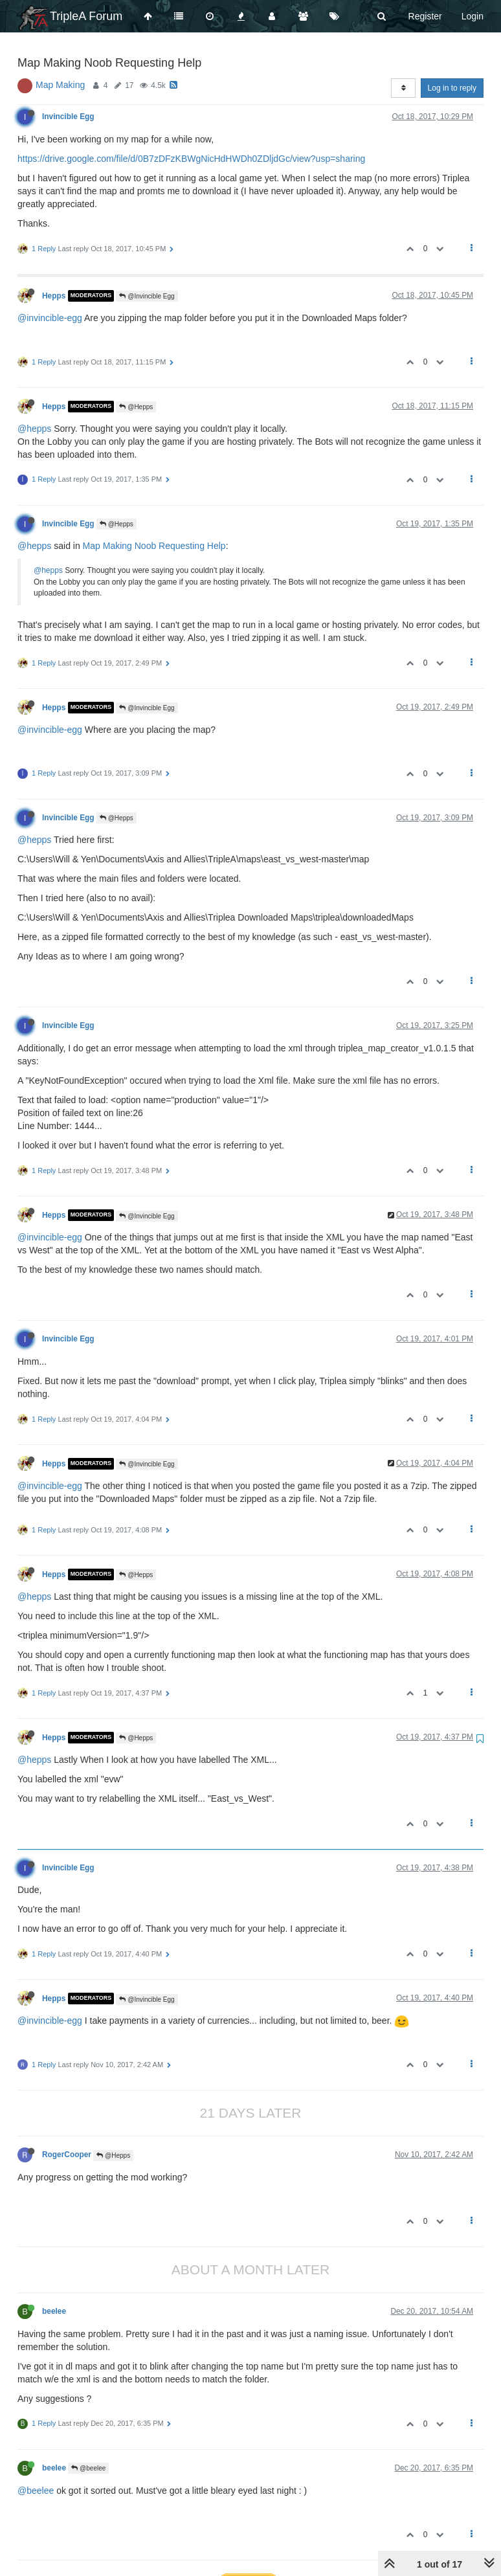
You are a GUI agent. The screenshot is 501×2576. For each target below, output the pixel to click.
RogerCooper (66, 2154)
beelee (54, 2311)
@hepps (34, 428)
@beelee (88, 2468)
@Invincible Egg (146, 296)
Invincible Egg (68, 116)
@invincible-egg (49, 318)
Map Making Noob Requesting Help (154, 546)
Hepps (53, 295)
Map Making (60, 85)
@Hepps (136, 406)
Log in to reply (452, 88)
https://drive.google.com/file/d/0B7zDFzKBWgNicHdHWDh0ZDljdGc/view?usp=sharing (191, 158)
